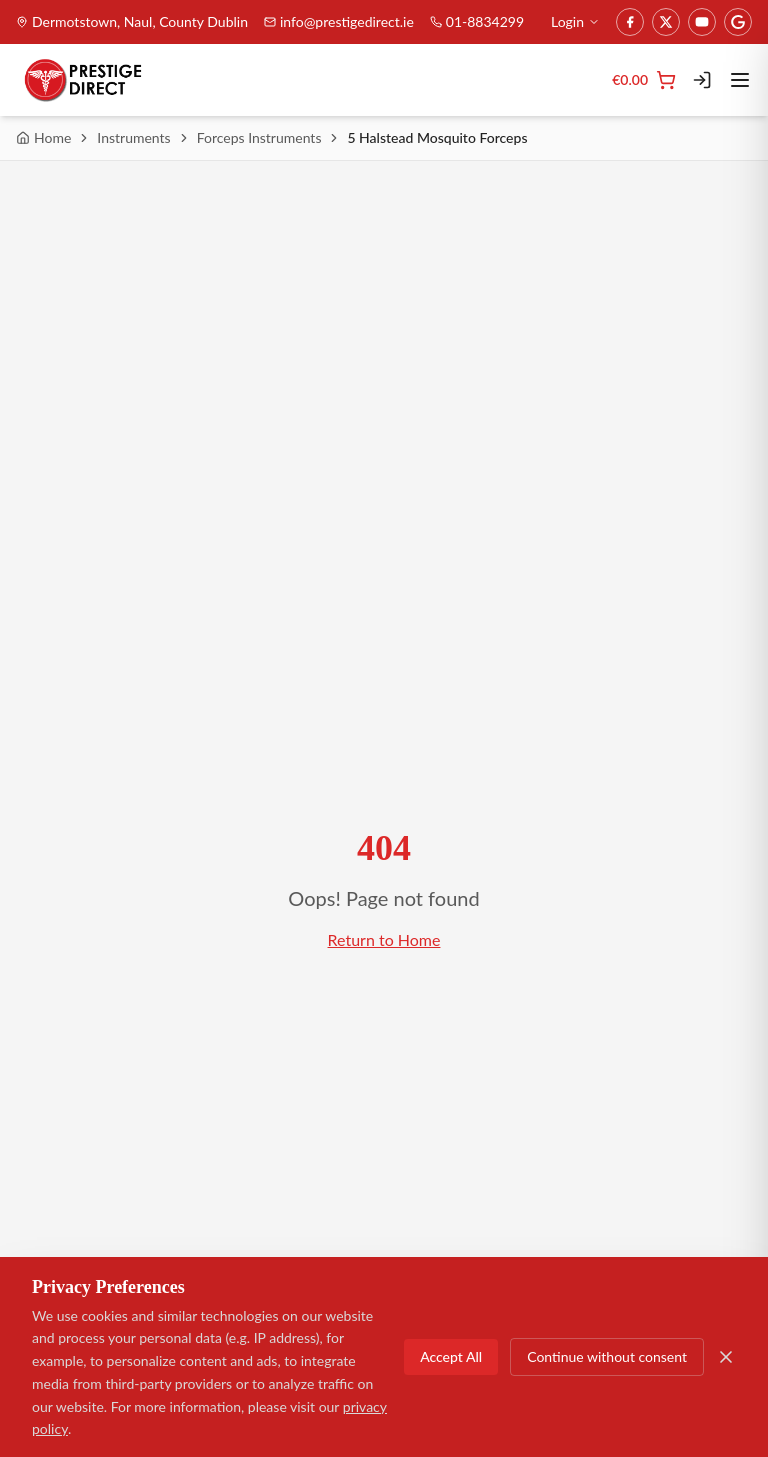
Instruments (133, 137)
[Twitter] (666, 22)
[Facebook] (630, 22)
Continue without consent (607, 1356)
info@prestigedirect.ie (339, 21)
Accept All (451, 1356)
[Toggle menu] (740, 80)
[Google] (738, 22)
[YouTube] (702, 22)
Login (575, 21)
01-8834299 (477, 21)
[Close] (726, 1357)
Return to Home (384, 939)
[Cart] (644, 80)
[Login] (702, 80)
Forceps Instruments (259, 137)
